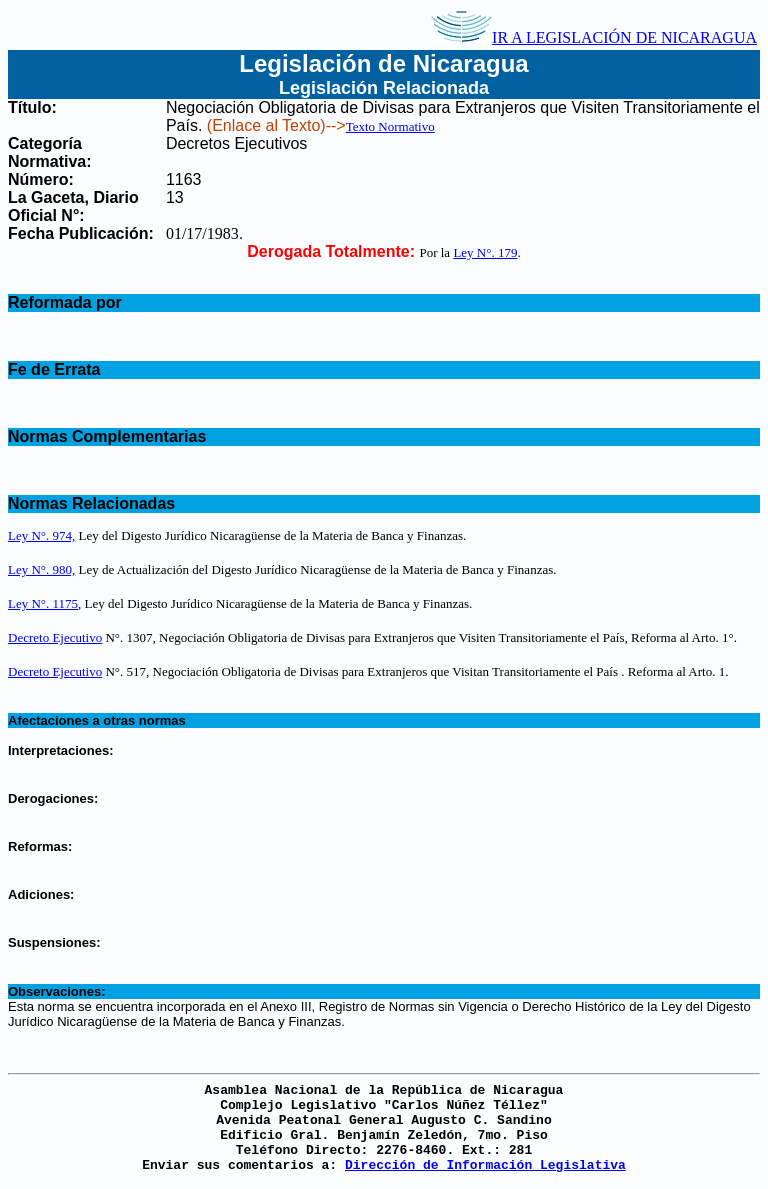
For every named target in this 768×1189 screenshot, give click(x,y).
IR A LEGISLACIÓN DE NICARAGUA (594, 37)
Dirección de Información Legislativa (485, 1165)
